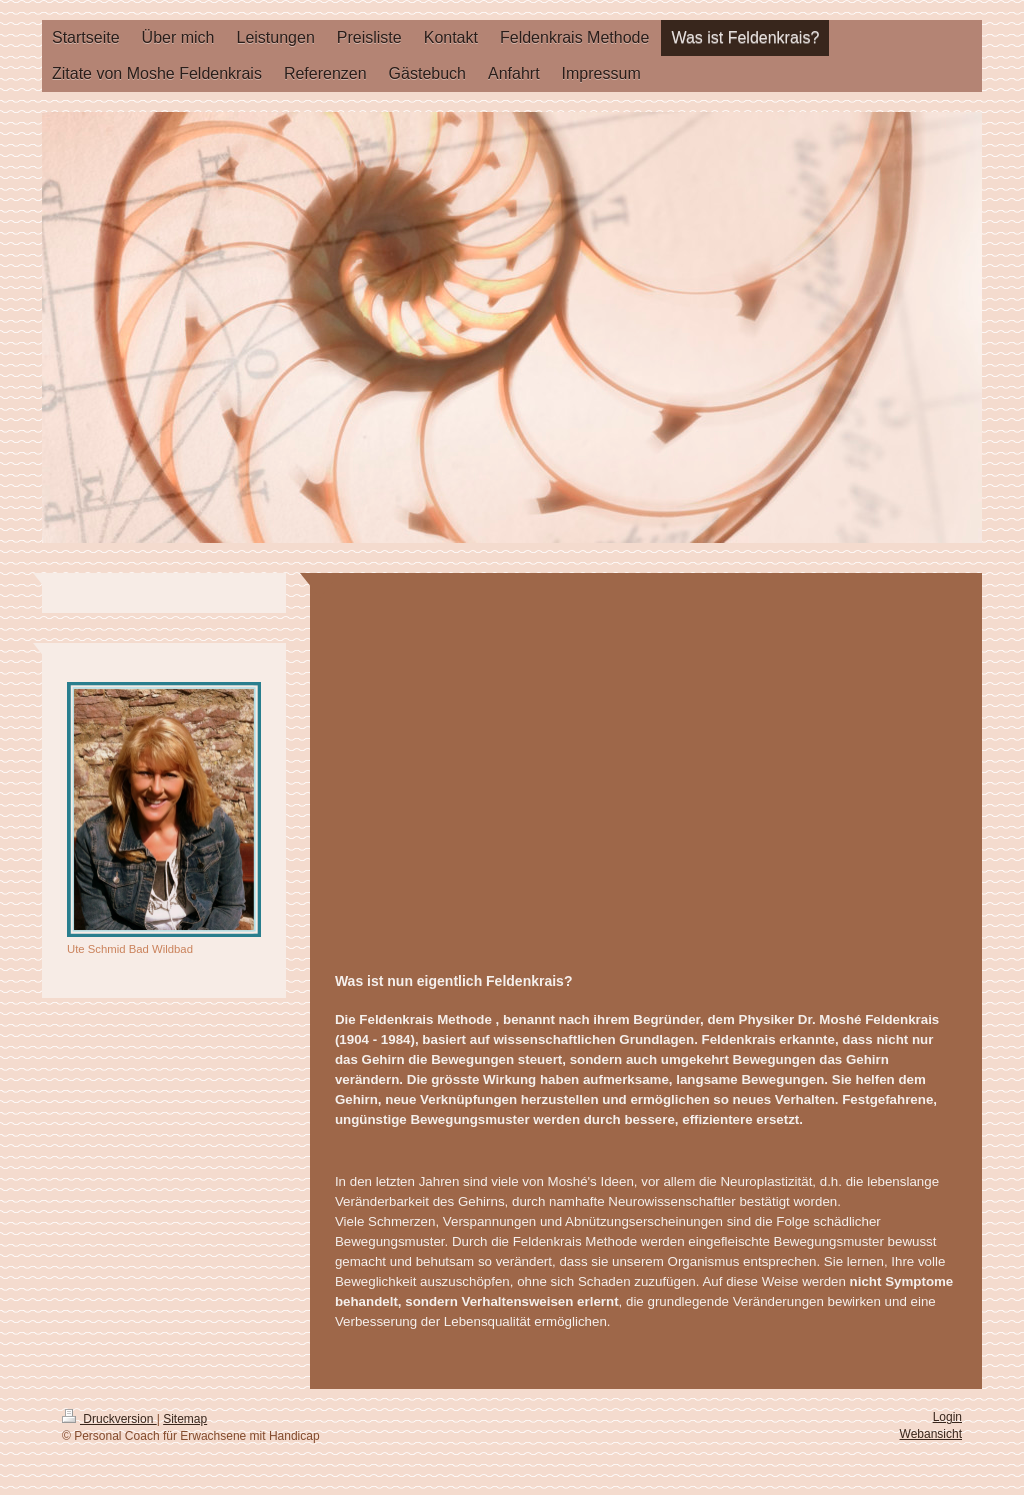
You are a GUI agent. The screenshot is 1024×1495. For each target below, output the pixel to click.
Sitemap (185, 1419)
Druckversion (109, 1419)
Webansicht (931, 1434)
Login (947, 1417)
